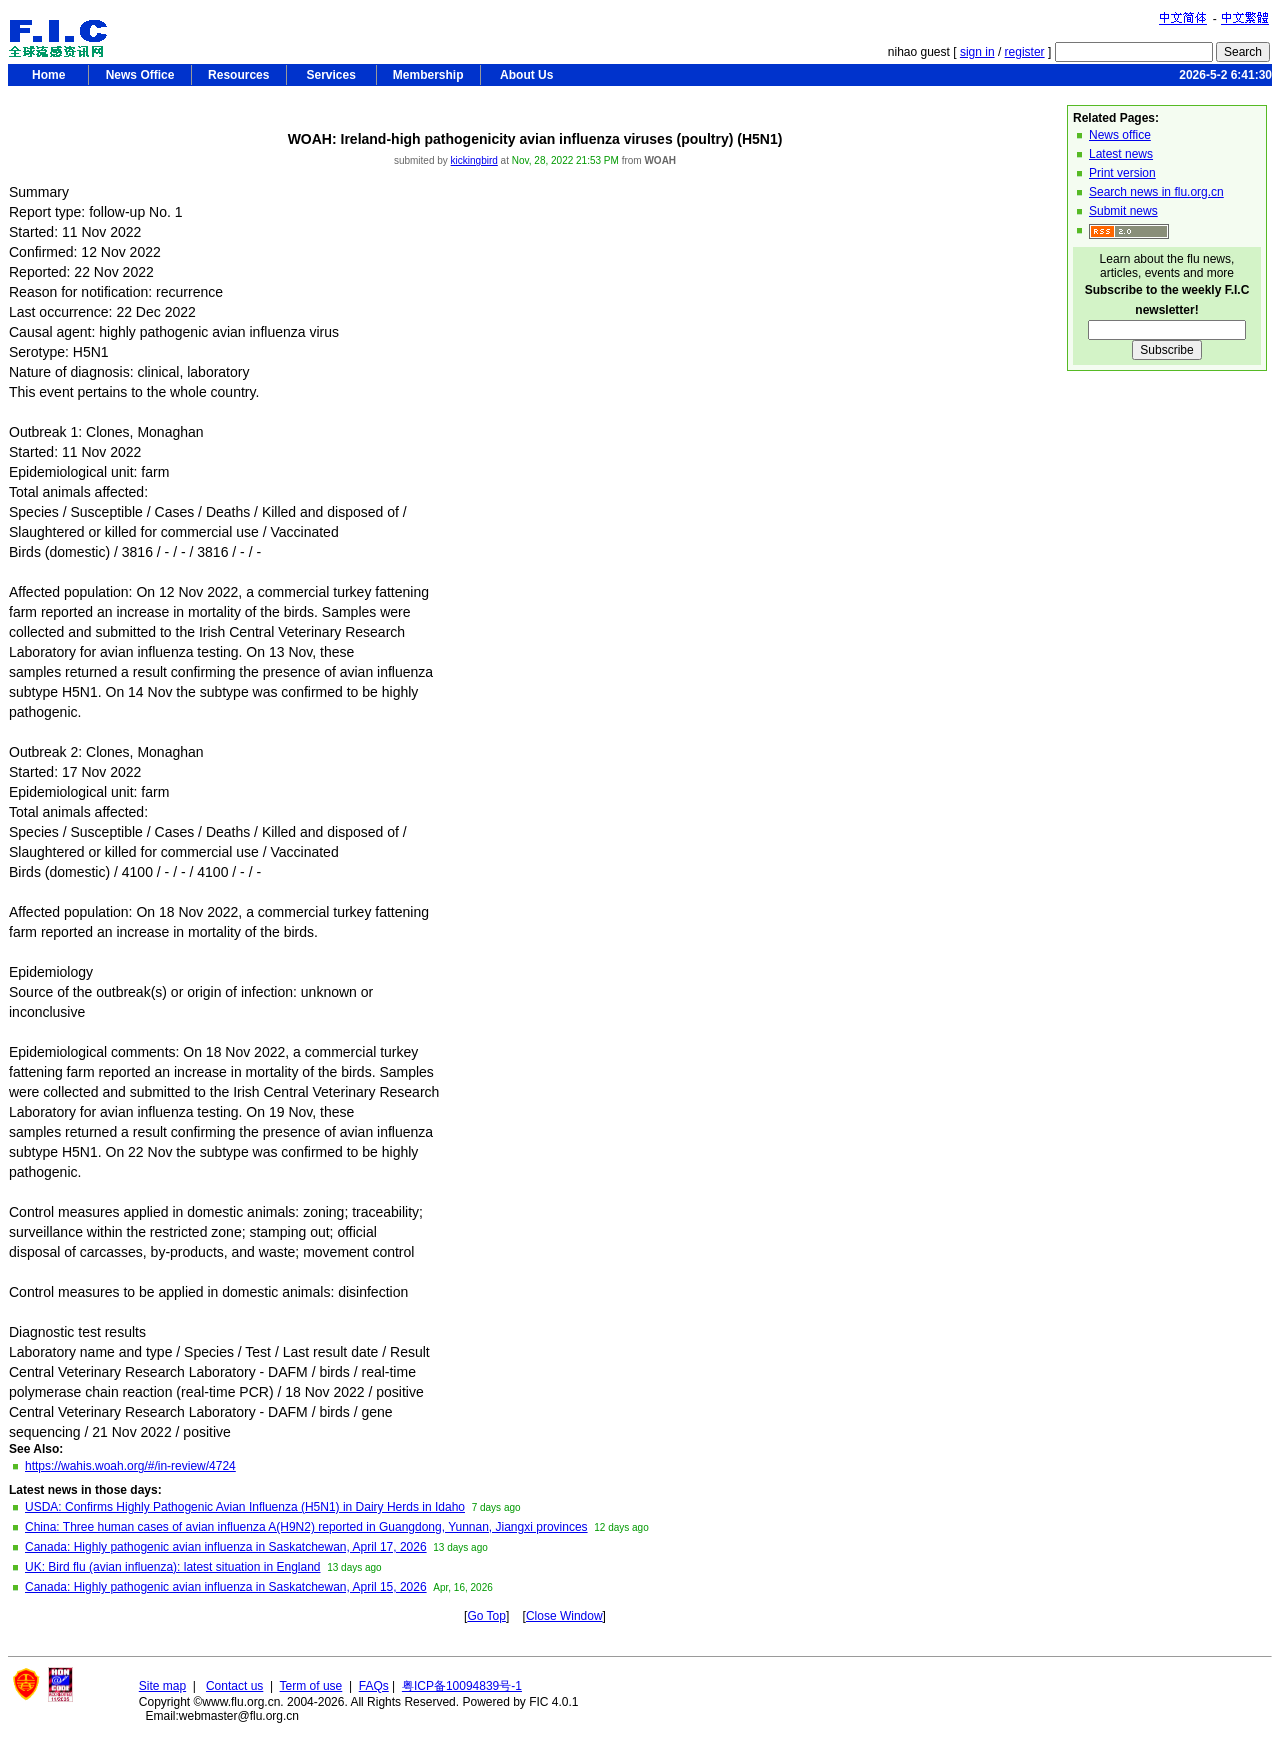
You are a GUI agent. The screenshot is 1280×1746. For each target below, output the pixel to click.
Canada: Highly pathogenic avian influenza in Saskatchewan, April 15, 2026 (226, 1587)
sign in (977, 52)
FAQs (374, 1686)
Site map (162, 1686)
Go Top (486, 1616)
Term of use (311, 1686)
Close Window (564, 1616)
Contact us (234, 1686)
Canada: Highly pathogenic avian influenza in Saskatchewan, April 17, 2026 (226, 1547)
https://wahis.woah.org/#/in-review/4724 (130, 1466)
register (1025, 52)
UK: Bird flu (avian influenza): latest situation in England (173, 1567)
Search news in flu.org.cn (1156, 192)
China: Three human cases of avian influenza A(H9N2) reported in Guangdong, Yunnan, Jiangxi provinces (306, 1527)
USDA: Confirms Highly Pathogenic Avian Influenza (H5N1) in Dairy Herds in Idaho (245, 1507)
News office (1120, 135)
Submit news (1123, 211)
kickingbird (474, 160)
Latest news (1121, 154)
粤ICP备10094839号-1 (462, 1686)
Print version (1122, 173)
